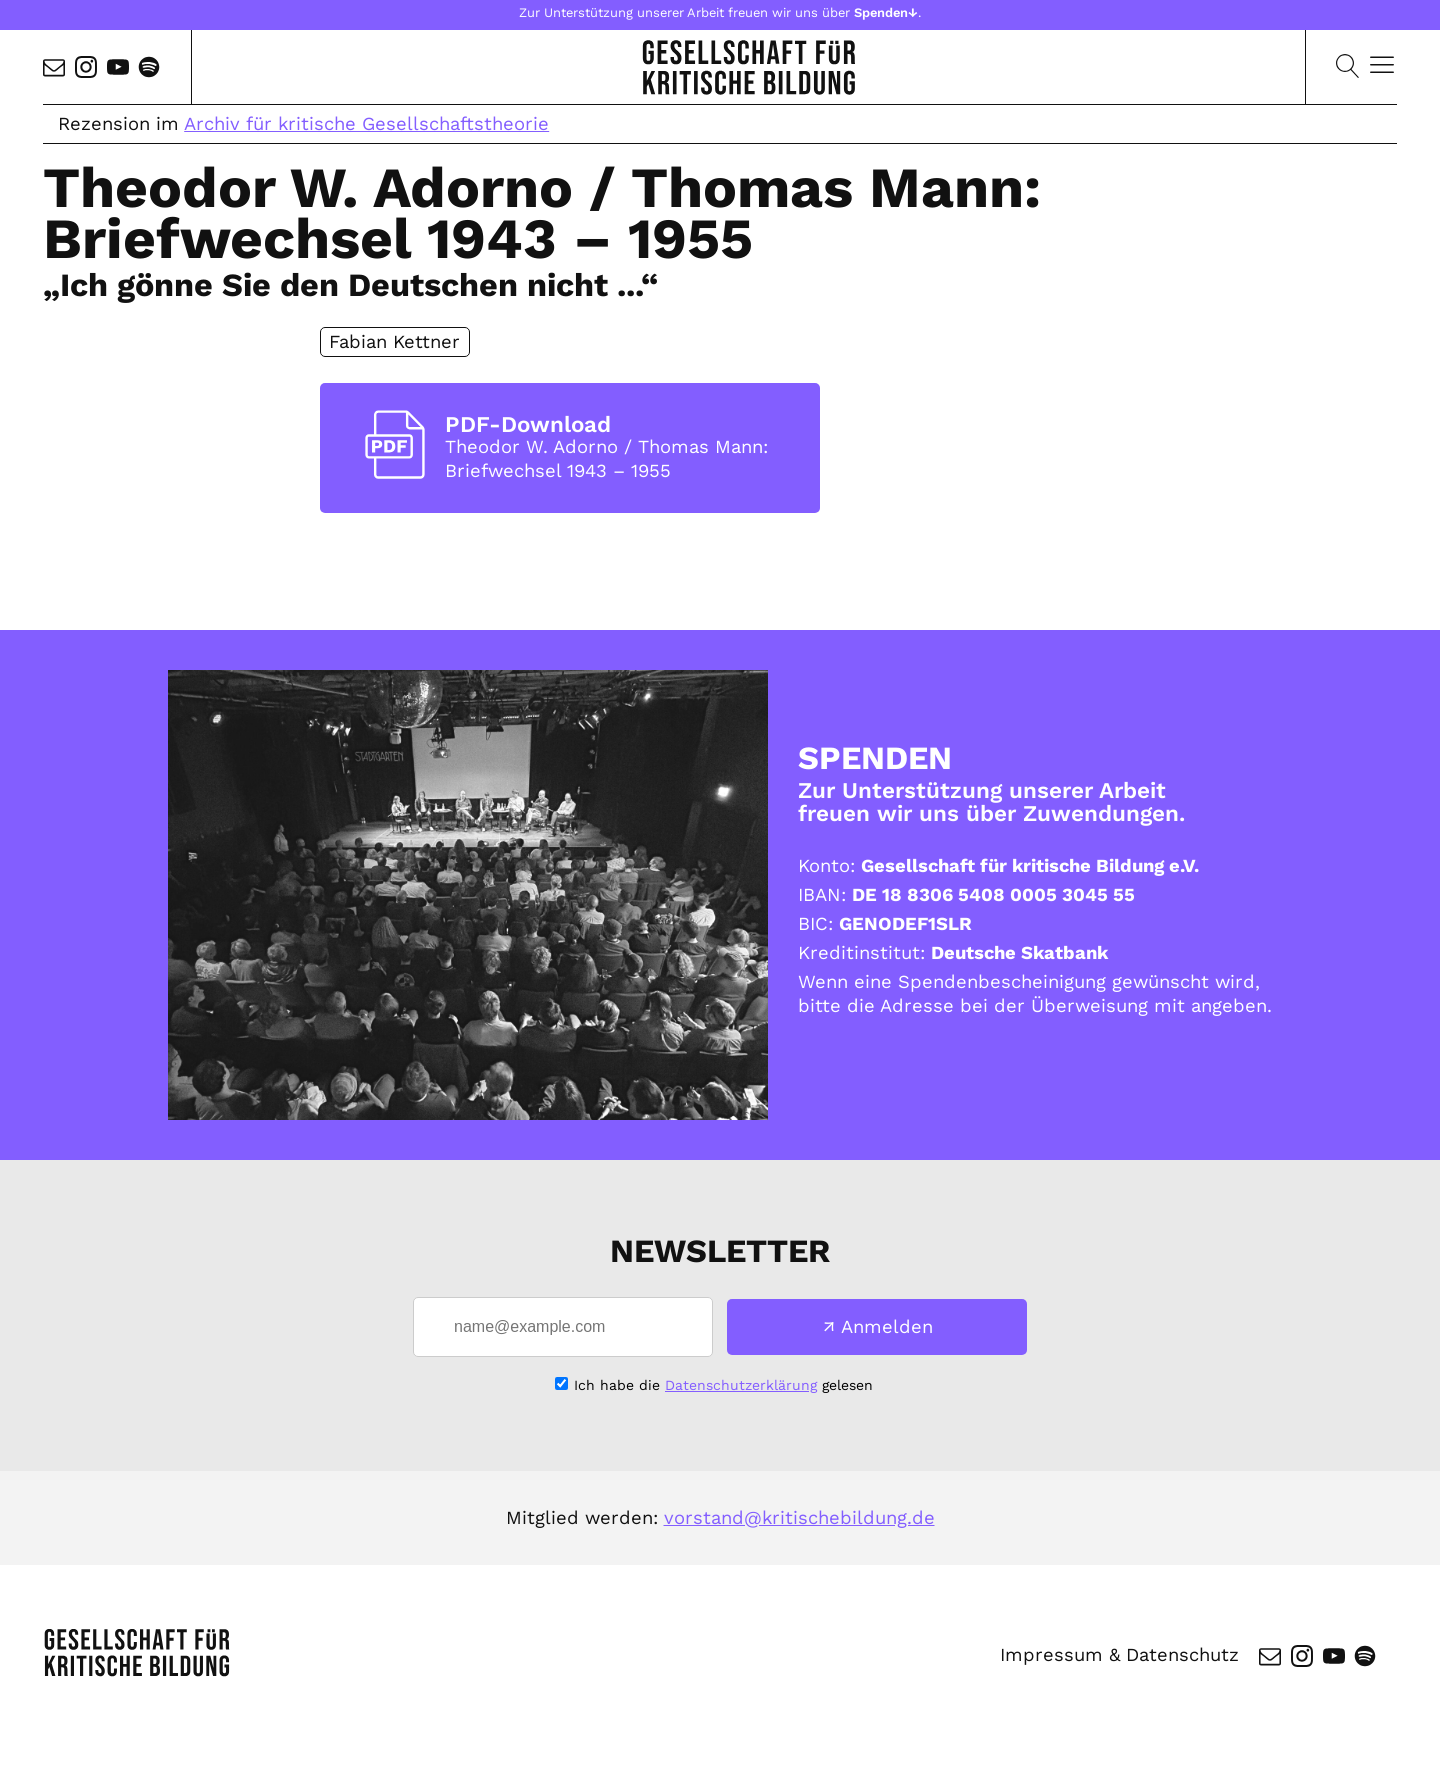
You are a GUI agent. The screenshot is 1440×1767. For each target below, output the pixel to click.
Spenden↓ (886, 12)
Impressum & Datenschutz (1119, 1655)
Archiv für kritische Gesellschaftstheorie (366, 123)
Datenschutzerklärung (741, 1385)
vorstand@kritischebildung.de (799, 1517)
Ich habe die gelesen (723, 1385)
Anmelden (887, 1326)
